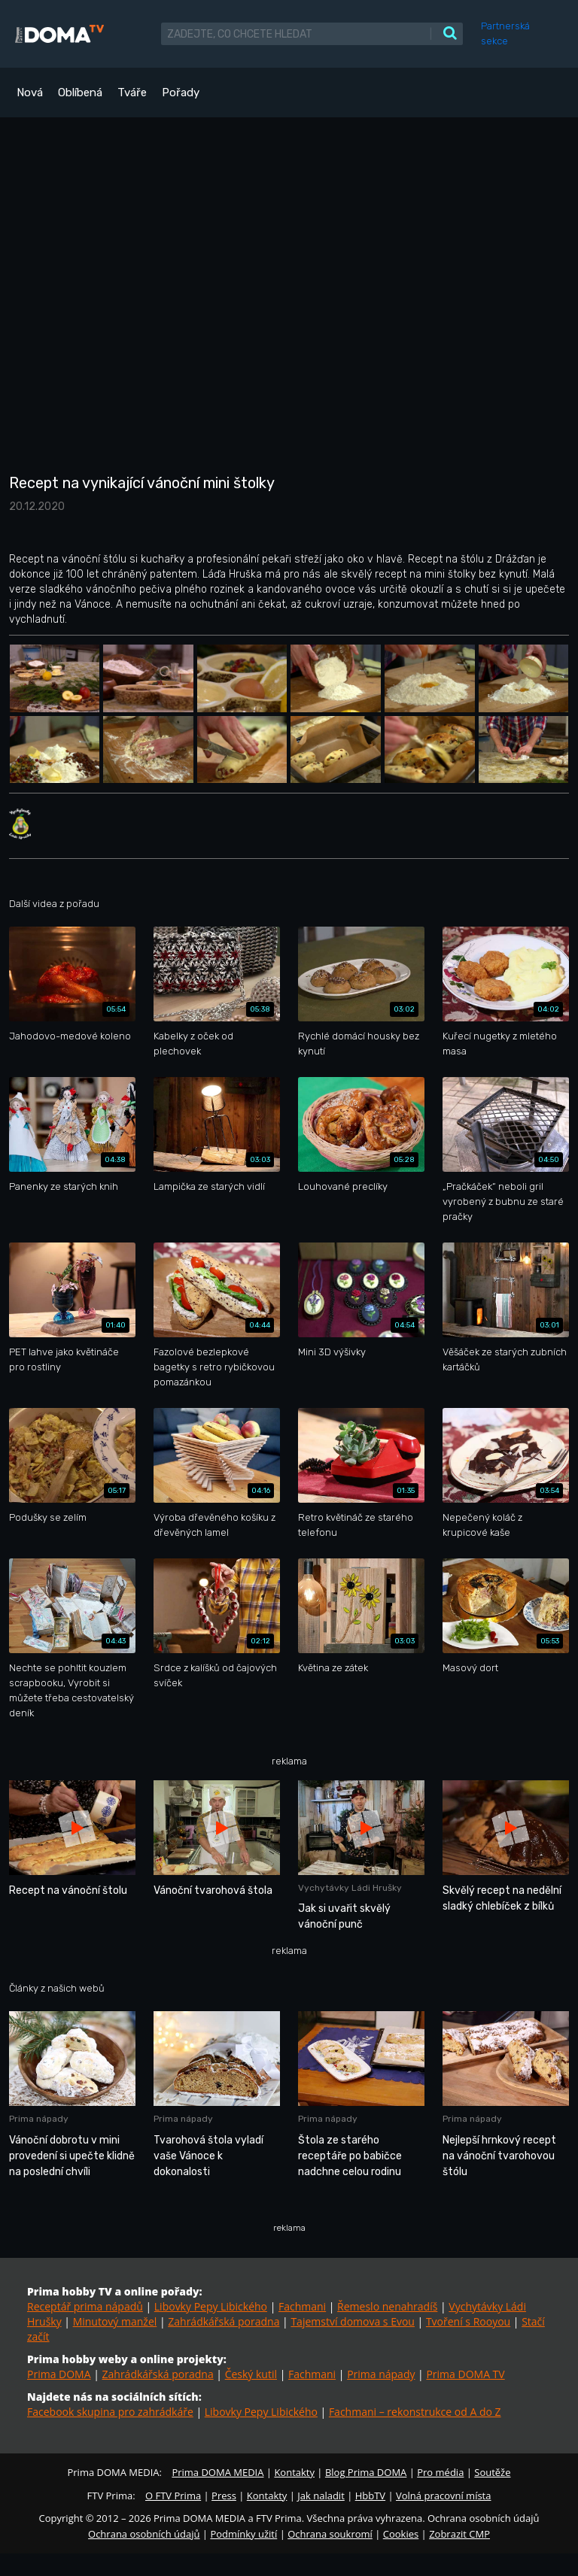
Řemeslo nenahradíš (387, 2306)
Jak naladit (321, 2495)
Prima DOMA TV (465, 2374)
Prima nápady (381, 2374)
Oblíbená (80, 92)
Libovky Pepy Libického (210, 2306)
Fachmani (302, 2306)
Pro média (440, 2472)
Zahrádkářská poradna (223, 2321)
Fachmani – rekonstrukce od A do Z (415, 2412)
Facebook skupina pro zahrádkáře (110, 2412)
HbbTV (370, 2495)
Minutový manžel (115, 2321)
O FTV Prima (173, 2495)
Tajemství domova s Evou (353, 2321)
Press (223, 2495)
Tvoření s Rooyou (468, 2321)
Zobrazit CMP (459, 2534)
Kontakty (294, 2472)
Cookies (400, 2534)
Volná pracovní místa (443, 2495)
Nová (30, 92)
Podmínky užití (243, 2534)
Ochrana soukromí (330, 2534)
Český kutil (251, 2374)
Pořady (180, 92)
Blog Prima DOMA (365, 2472)
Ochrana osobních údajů (143, 2534)
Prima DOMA (59, 2374)
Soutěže (492, 2472)
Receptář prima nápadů (85, 2306)
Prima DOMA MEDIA (217, 2472)
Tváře (132, 92)
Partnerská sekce (505, 33)
